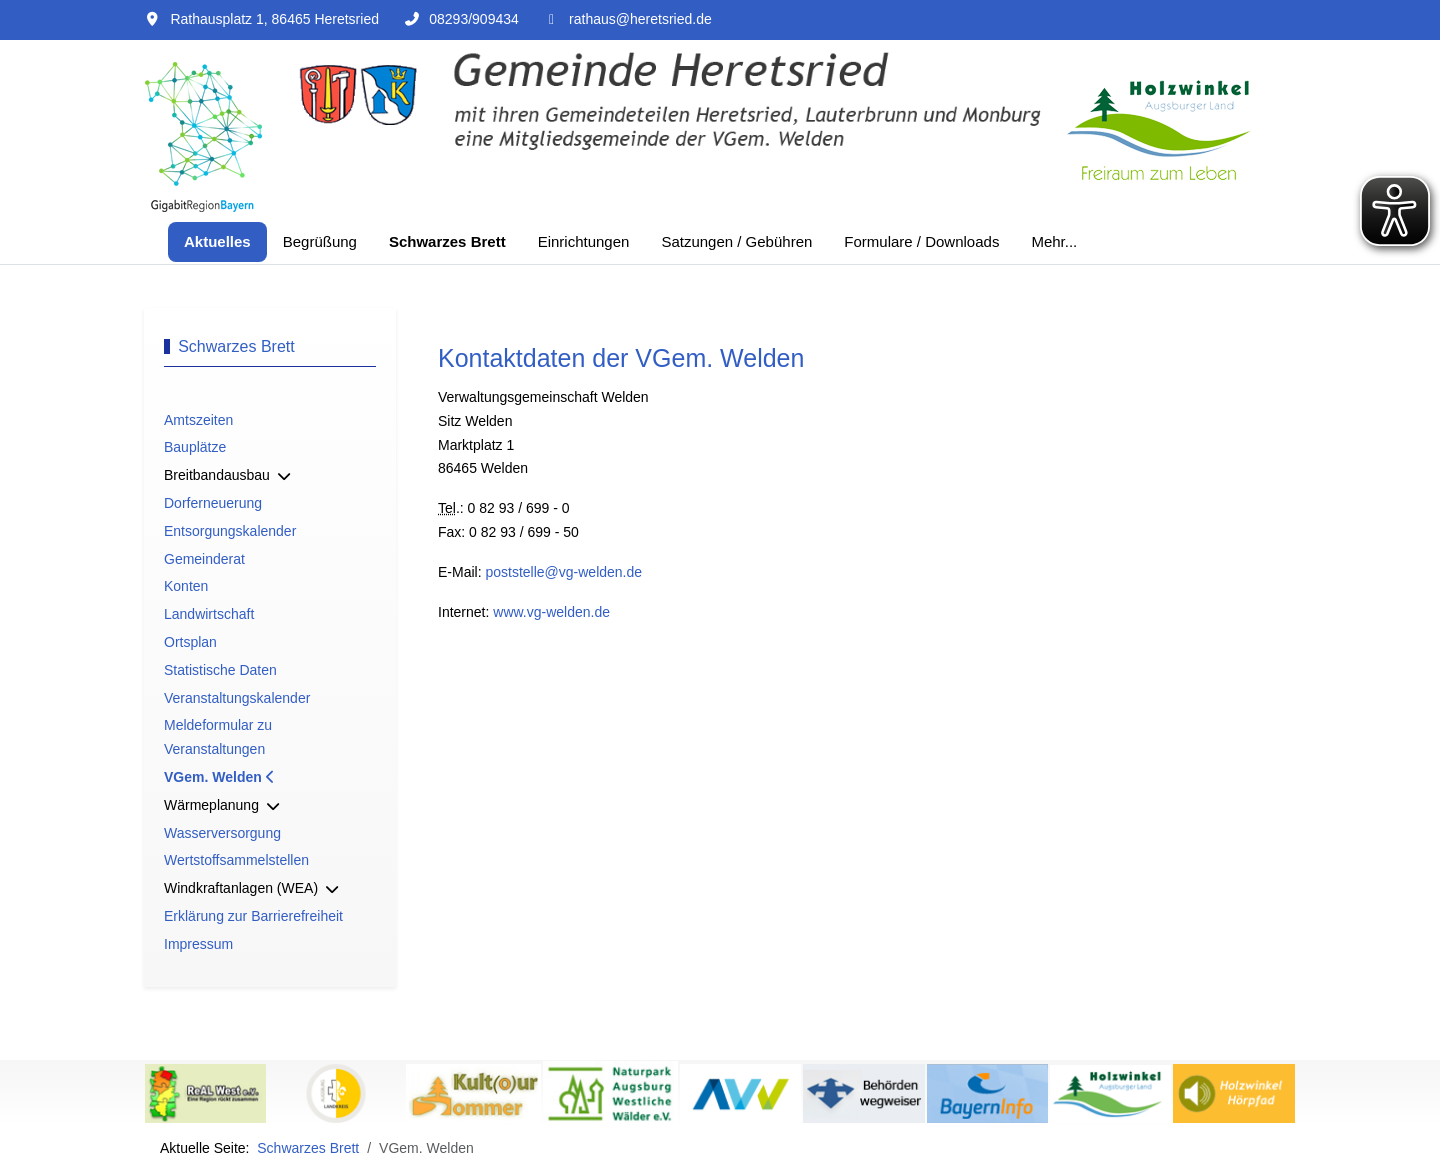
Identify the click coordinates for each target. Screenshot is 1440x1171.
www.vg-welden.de (551, 612)
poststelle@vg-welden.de (563, 572)
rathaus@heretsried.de (640, 19)
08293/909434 (474, 19)
